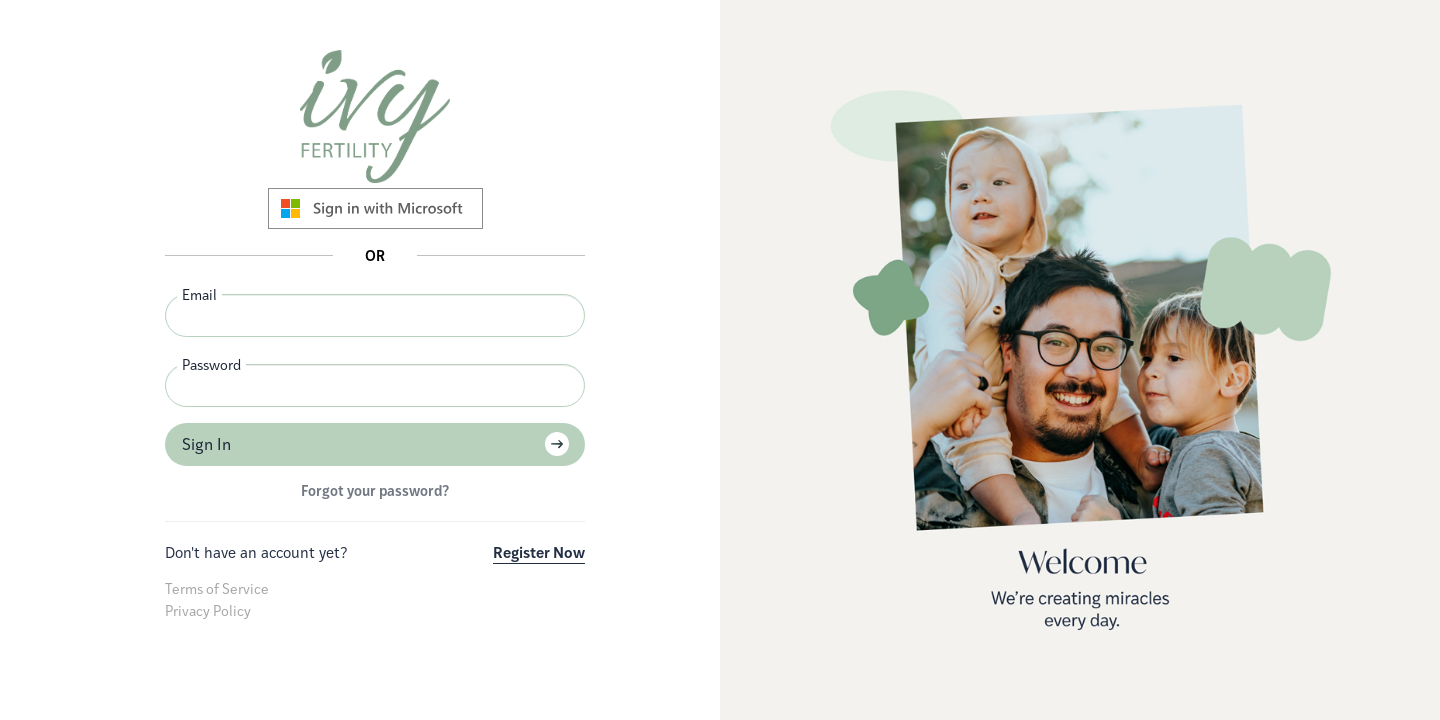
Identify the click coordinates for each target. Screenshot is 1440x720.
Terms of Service (217, 588)
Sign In (206, 444)
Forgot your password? (375, 490)
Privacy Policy (208, 610)
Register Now (539, 552)
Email (199, 294)
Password (211, 364)
